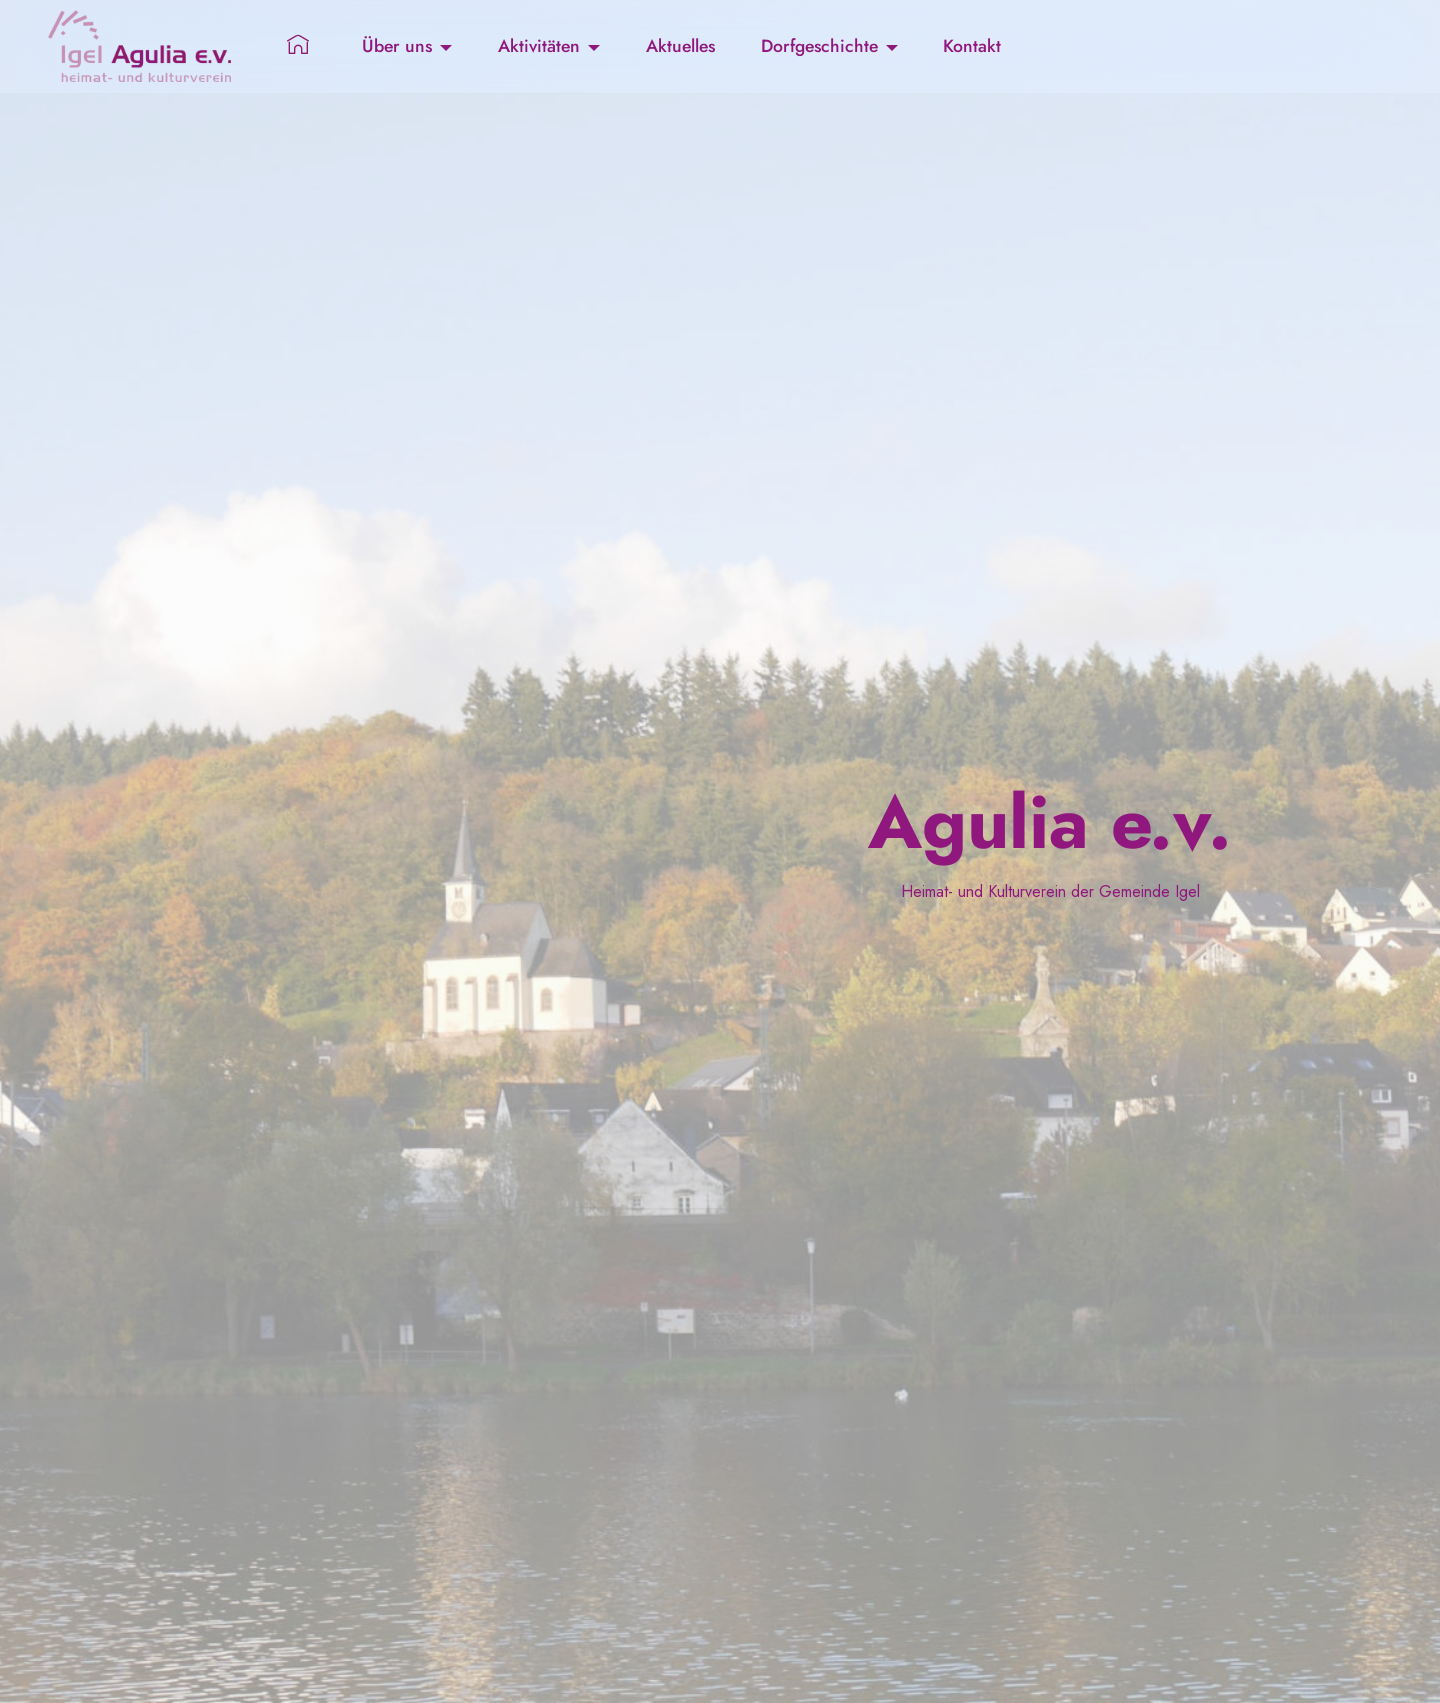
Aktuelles (680, 46)
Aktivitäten (539, 46)
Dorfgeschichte (819, 46)
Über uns (397, 46)
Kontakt (972, 46)
